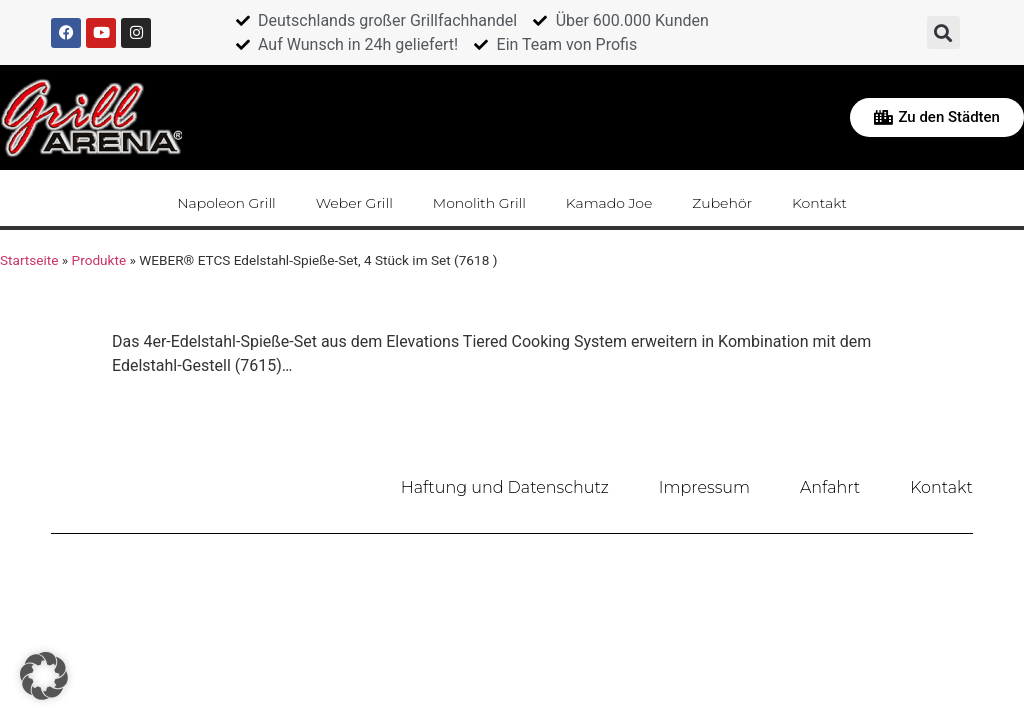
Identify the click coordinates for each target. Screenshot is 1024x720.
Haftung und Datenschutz (505, 487)
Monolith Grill (479, 203)
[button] (943, 32)
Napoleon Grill (226, 203)
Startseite (29, 260)
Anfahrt (830, 487)
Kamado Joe (609, 203)
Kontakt (819, 203)
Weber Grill (354, 203)
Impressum (704, 487)
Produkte (99, 260)
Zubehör (722, 203)
